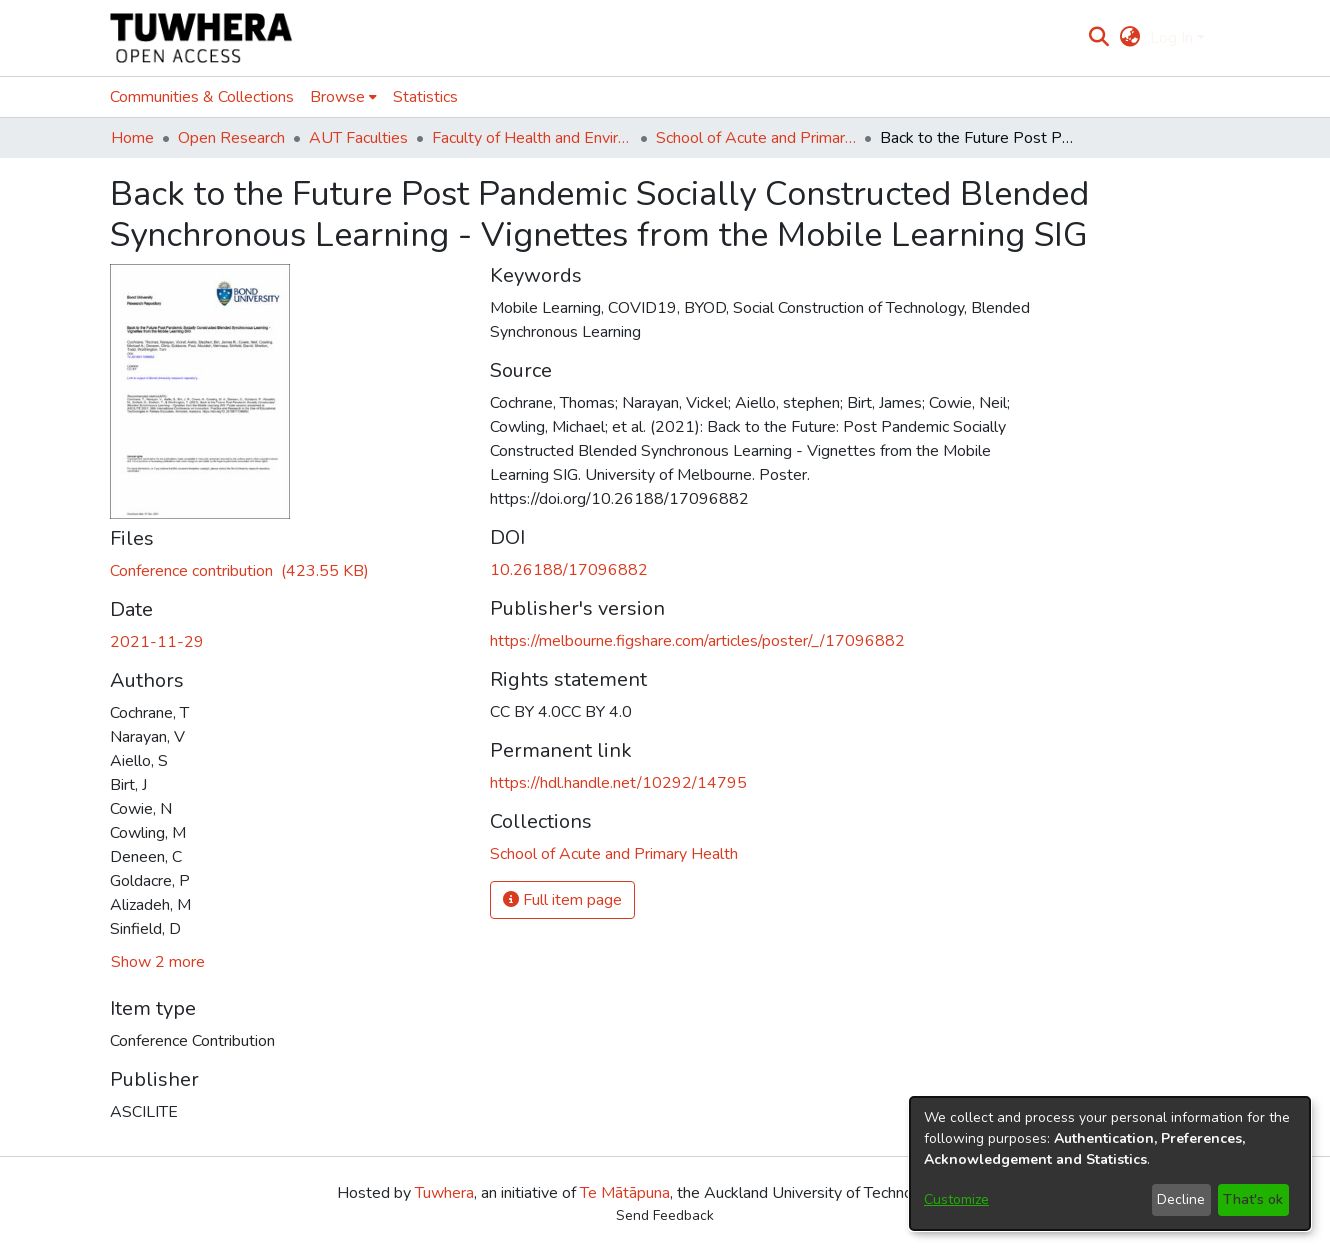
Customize (956, 1199)
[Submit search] (1099, 38)
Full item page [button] (562, 900)
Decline (1181, 1199)
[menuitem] (1129, 38)
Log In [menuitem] (1171, 38)
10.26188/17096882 (569, 570)
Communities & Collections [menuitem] (202, 97)
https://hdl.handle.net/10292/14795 (618, 783)
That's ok (1253, 1199)
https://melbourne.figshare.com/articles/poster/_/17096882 (697, 641)
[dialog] (1110, 1163)
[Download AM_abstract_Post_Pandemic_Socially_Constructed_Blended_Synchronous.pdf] (239, 571)
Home (132, 138)
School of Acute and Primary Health (756, 138)
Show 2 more (158, 962)
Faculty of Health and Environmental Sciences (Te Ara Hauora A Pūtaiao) (532, 138)
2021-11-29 (157, 642)
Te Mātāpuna (625, 1193)
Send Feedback (665, 1215)
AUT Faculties (358, 138)
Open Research (231, 138)
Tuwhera (444, 1193)
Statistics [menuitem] (425, 97)
